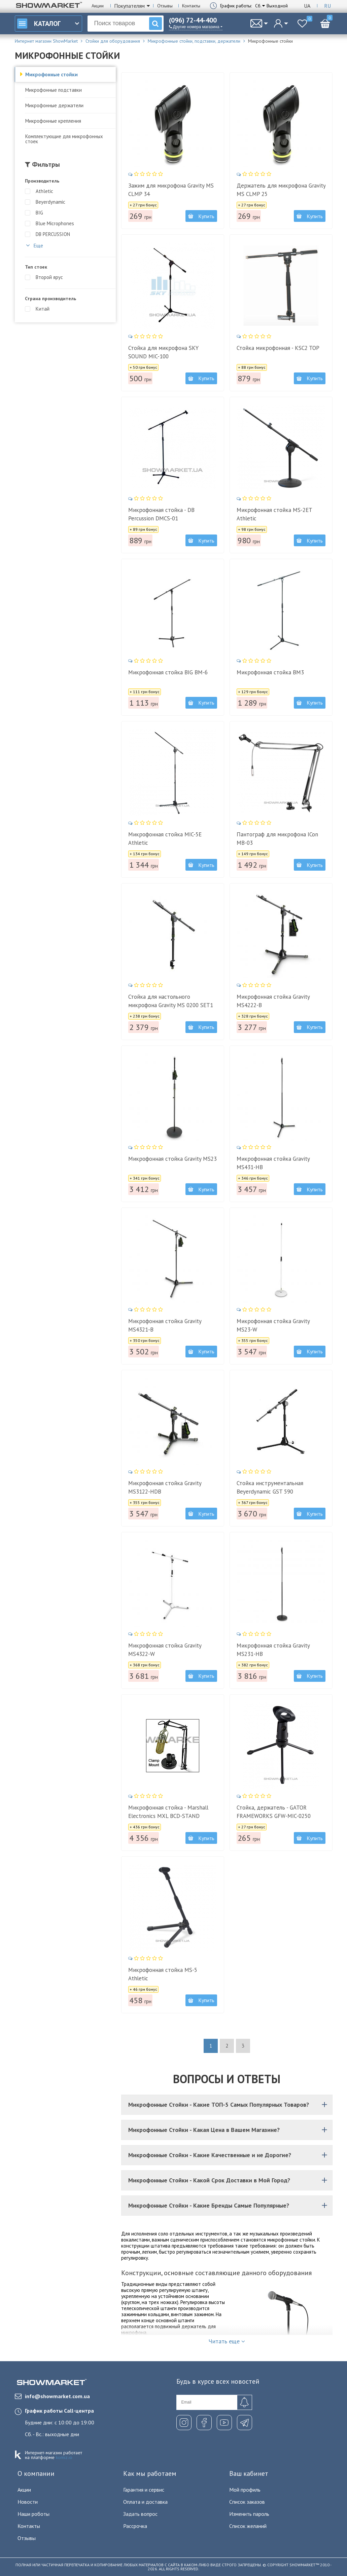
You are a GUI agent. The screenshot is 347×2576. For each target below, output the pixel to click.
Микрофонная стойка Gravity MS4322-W (164, 1650)
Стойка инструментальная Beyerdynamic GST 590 (270, 1487)
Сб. (258, 5)
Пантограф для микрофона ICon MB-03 (277, 838)
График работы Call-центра (59, 2410)
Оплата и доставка (145, 2501)
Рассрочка (135, 2526)
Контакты (191, 6)
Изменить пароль (249, 2513)
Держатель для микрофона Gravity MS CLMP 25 (281, 190)
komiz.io (64, 2457)
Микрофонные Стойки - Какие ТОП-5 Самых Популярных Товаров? (228, 2104)
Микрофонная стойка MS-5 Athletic (162, 1974)
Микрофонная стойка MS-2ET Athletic (274, 514)
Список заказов (247, 2501)
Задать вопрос (140, 2513)
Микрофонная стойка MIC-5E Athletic (165, 838)
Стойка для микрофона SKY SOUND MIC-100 (163, 352)
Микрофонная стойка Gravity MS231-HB (273, 1650)
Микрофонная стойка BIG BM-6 (168, 672)
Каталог (39, 23)
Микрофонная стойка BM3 (270, 672)
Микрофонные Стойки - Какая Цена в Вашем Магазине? (228, 2130)
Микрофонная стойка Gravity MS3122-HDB (164, 1487)
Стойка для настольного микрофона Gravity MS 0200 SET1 (170, 1001)
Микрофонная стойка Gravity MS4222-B (273, 1001)
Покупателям (129, 5)
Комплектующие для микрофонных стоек (64, 139)
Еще (34, 245)
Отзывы (165, 6)
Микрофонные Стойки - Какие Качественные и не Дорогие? (228, 2155)
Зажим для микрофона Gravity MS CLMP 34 (171, 190)
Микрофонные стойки (51, 74)
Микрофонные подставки (53, 90)
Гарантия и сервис (143, 2489)
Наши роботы (33, 2513)
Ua (307, 5)
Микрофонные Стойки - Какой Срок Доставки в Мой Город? (228, 2180)
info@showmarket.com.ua (52, 2396)
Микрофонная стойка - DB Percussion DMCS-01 (161, 514)
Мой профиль (245, 2489)
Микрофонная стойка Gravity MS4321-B (164, 1325)
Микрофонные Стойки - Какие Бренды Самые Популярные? (228, 2205)
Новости (28, 2501)
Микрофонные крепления (53, 121)
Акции (98, 6)
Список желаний (248, 2526)
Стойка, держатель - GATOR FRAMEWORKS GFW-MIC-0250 (274, 1812)
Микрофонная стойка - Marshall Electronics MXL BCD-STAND (168, 1812)
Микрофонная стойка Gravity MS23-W (273, 1325)
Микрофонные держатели (54, 105)
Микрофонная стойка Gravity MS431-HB (273, 1163)
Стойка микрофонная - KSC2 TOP (278, 348)
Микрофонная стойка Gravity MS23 (172, 1158)
